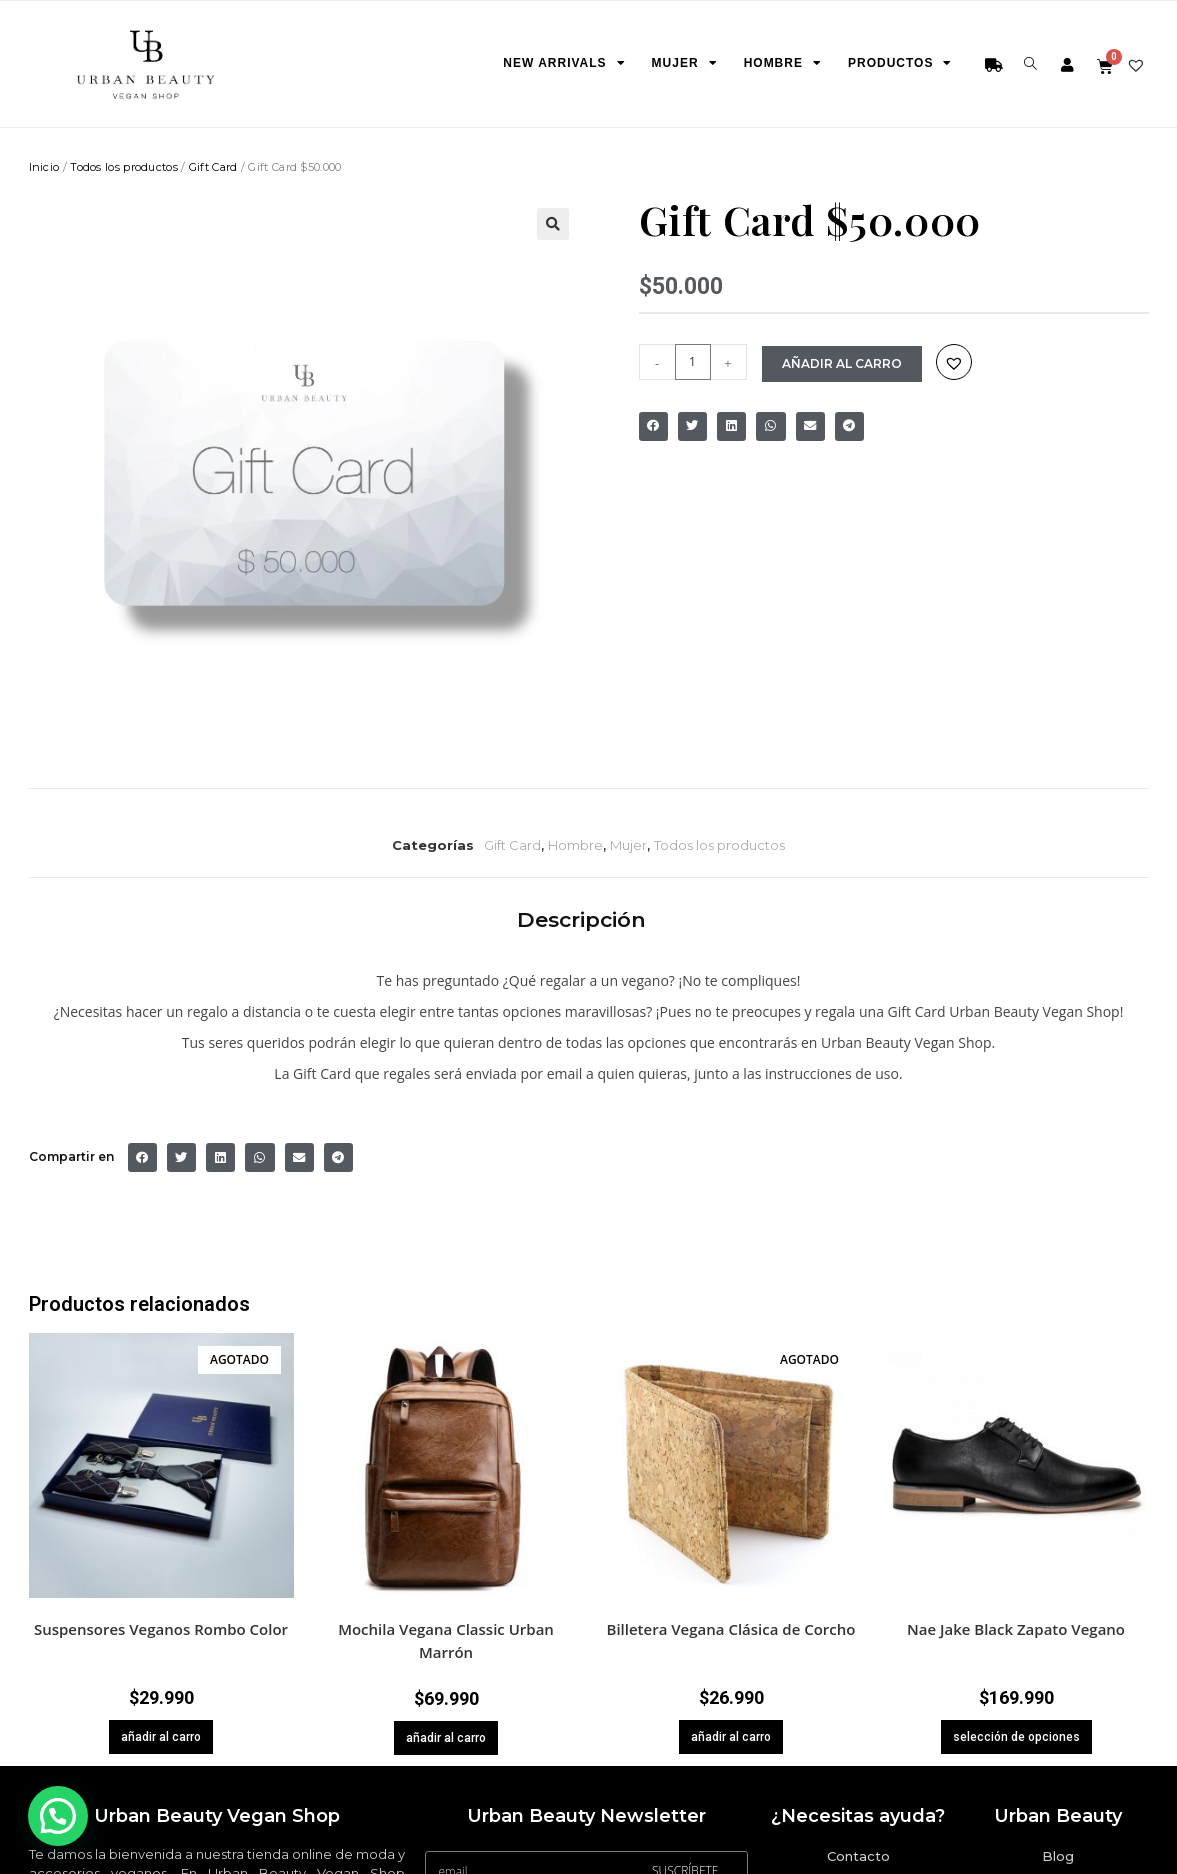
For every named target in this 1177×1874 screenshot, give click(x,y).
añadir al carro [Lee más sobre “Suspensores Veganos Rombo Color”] (161, 1736)
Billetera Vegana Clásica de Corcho (731, 1628)
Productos (895, 63)
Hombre (778, 63)
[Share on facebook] (653, 425)
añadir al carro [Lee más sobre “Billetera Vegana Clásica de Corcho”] (731, 1736)
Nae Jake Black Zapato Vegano (1016, 1628)
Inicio (44, 166)
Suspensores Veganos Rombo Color (161, 1628)
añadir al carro (847, 362)
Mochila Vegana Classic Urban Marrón (446, 1639)
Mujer (680, 63)
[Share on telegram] (849, 425)
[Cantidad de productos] (693, 361)
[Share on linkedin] (731, 425)
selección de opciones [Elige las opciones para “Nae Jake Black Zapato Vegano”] (1016, 1736)
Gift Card (213, 166)
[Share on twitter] (692, 425)
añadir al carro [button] (446, 1737)
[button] (553, 223)
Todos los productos (124, 166)
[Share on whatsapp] (770, 425)
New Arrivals (559, 63)
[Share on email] (810, 425)
